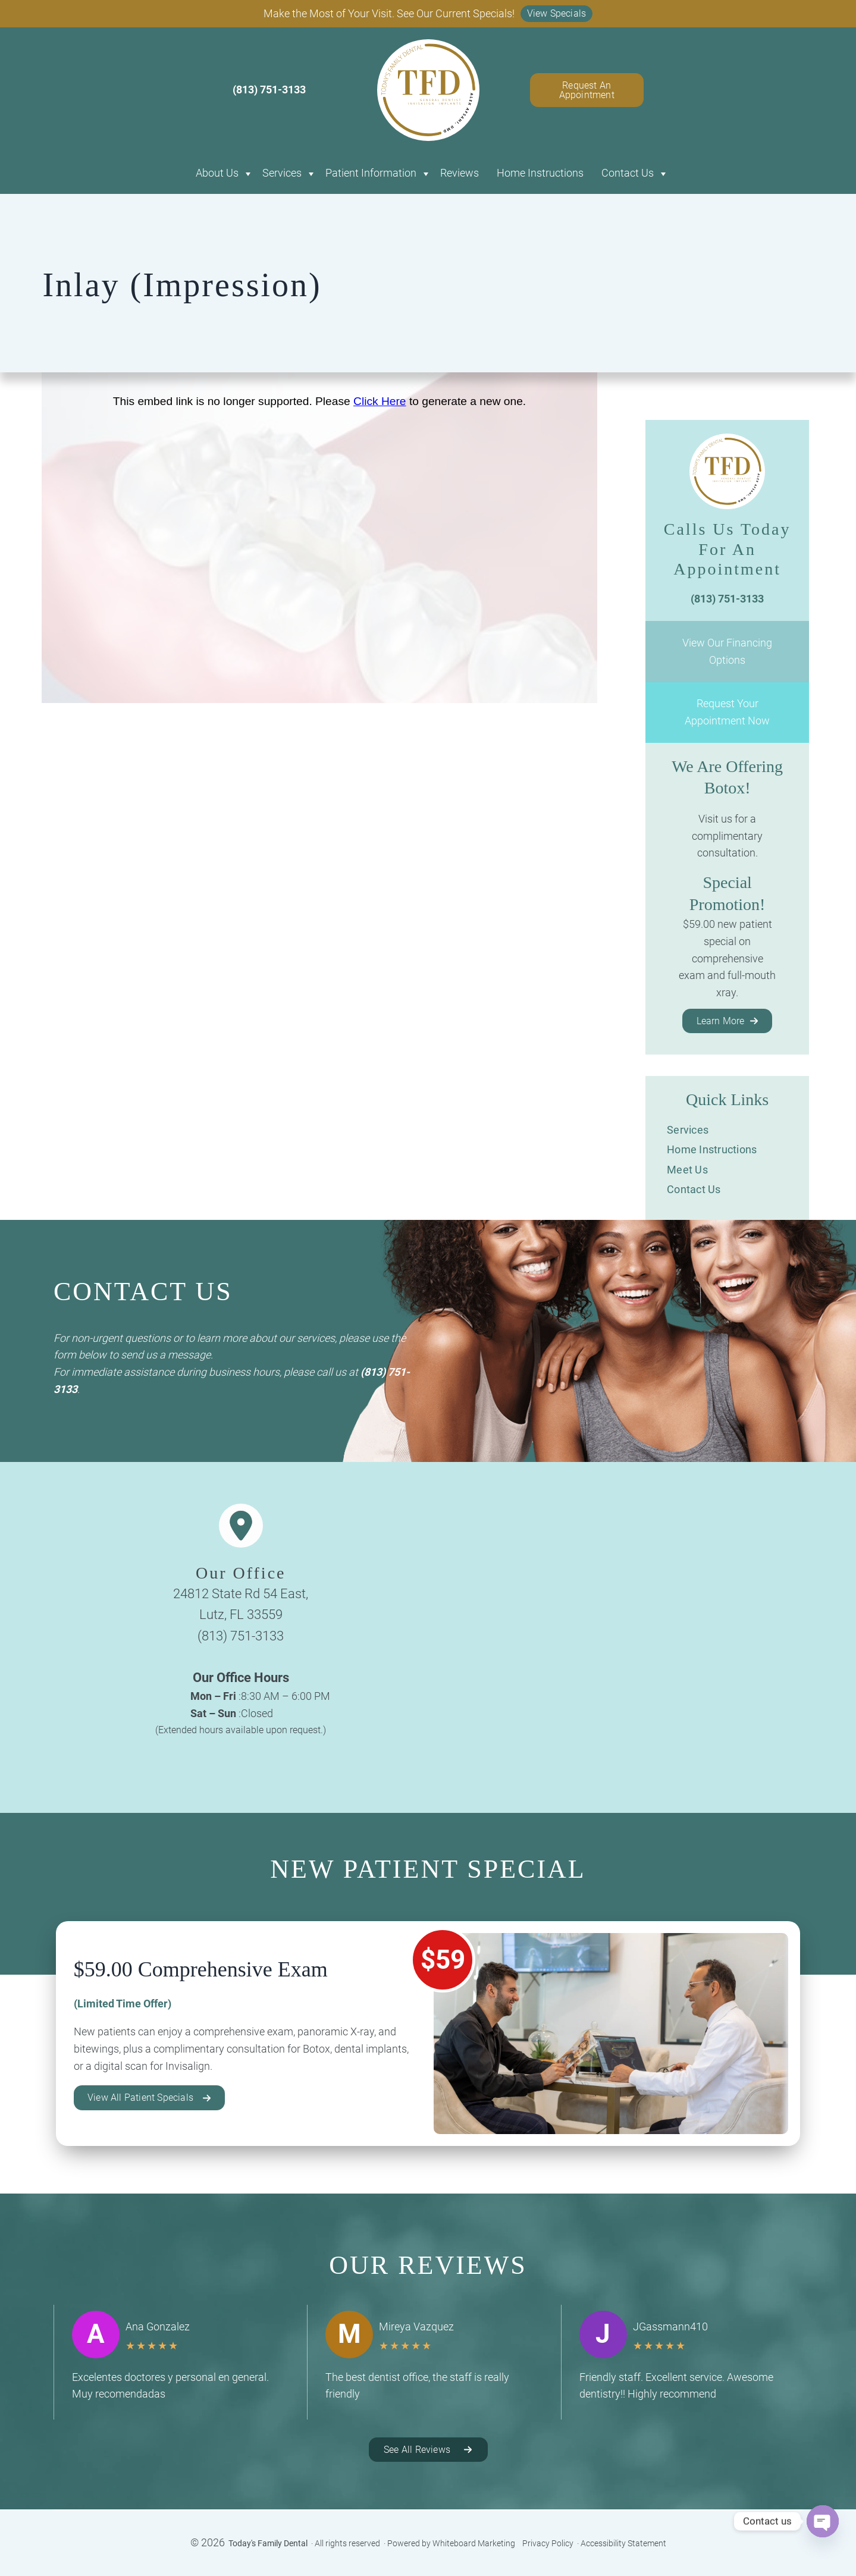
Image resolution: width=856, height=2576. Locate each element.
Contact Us (627, 173)
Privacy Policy (547, 2543)
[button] (557, 13)
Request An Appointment (586, 90)
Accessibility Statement (623, 2543)
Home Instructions (540, 173)
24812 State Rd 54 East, (240, 1593)
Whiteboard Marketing (473, 2543)
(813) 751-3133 (240, 1636)
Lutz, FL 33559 (241, 1614)
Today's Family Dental (268, 2543)
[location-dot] (241, 1526)
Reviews (459, 173)
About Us (217, 173)
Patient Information (370, 173)
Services (282, 173)
